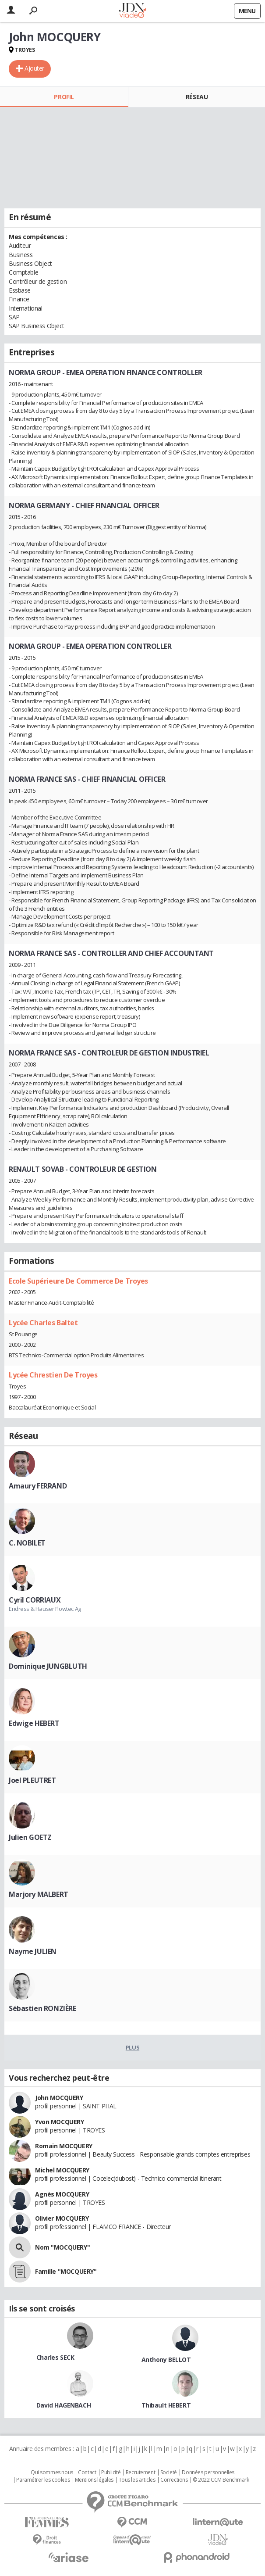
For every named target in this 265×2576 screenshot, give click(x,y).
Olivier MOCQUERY (61, 2218)
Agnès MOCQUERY (62, 2194)
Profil (64, 97)
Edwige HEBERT (34, 1723)
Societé (168, 2472)
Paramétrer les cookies (43, 2480)
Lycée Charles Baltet (43, 1322)
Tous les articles (137, 2480)
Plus (132, 2047)
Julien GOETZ (30, 1837)
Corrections (173, 2480)
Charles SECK (55, 2357)
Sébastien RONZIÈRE (42, 2008)
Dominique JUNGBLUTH (48, 1666)
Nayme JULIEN (33, 1951)
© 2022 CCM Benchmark (221, 2480)
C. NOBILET (27, 1543)
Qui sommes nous (52, 2472)
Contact (87, 2472)
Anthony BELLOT (166, 2359)
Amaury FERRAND (38, 1486)
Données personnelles (208, 2472)
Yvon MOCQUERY (59, 2122)
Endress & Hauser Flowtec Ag (45, 1609)
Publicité (110, 2472)
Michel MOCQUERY (62, 2170)
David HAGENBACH (63, 2405)
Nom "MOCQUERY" (62, 2247)
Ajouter (34, 68)
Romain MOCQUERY (63, 2146)
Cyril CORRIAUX (34, 1600)
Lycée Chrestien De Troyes (53, 1375)
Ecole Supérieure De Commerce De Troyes (78, 1281)
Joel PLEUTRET (32, 1780)
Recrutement (140, 2472)
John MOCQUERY (59, 2097)
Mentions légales (94, 2480)
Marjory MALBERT (38, 1894)
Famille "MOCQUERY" (65, 2271)
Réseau (197, 97)
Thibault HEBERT (166, 2405)
